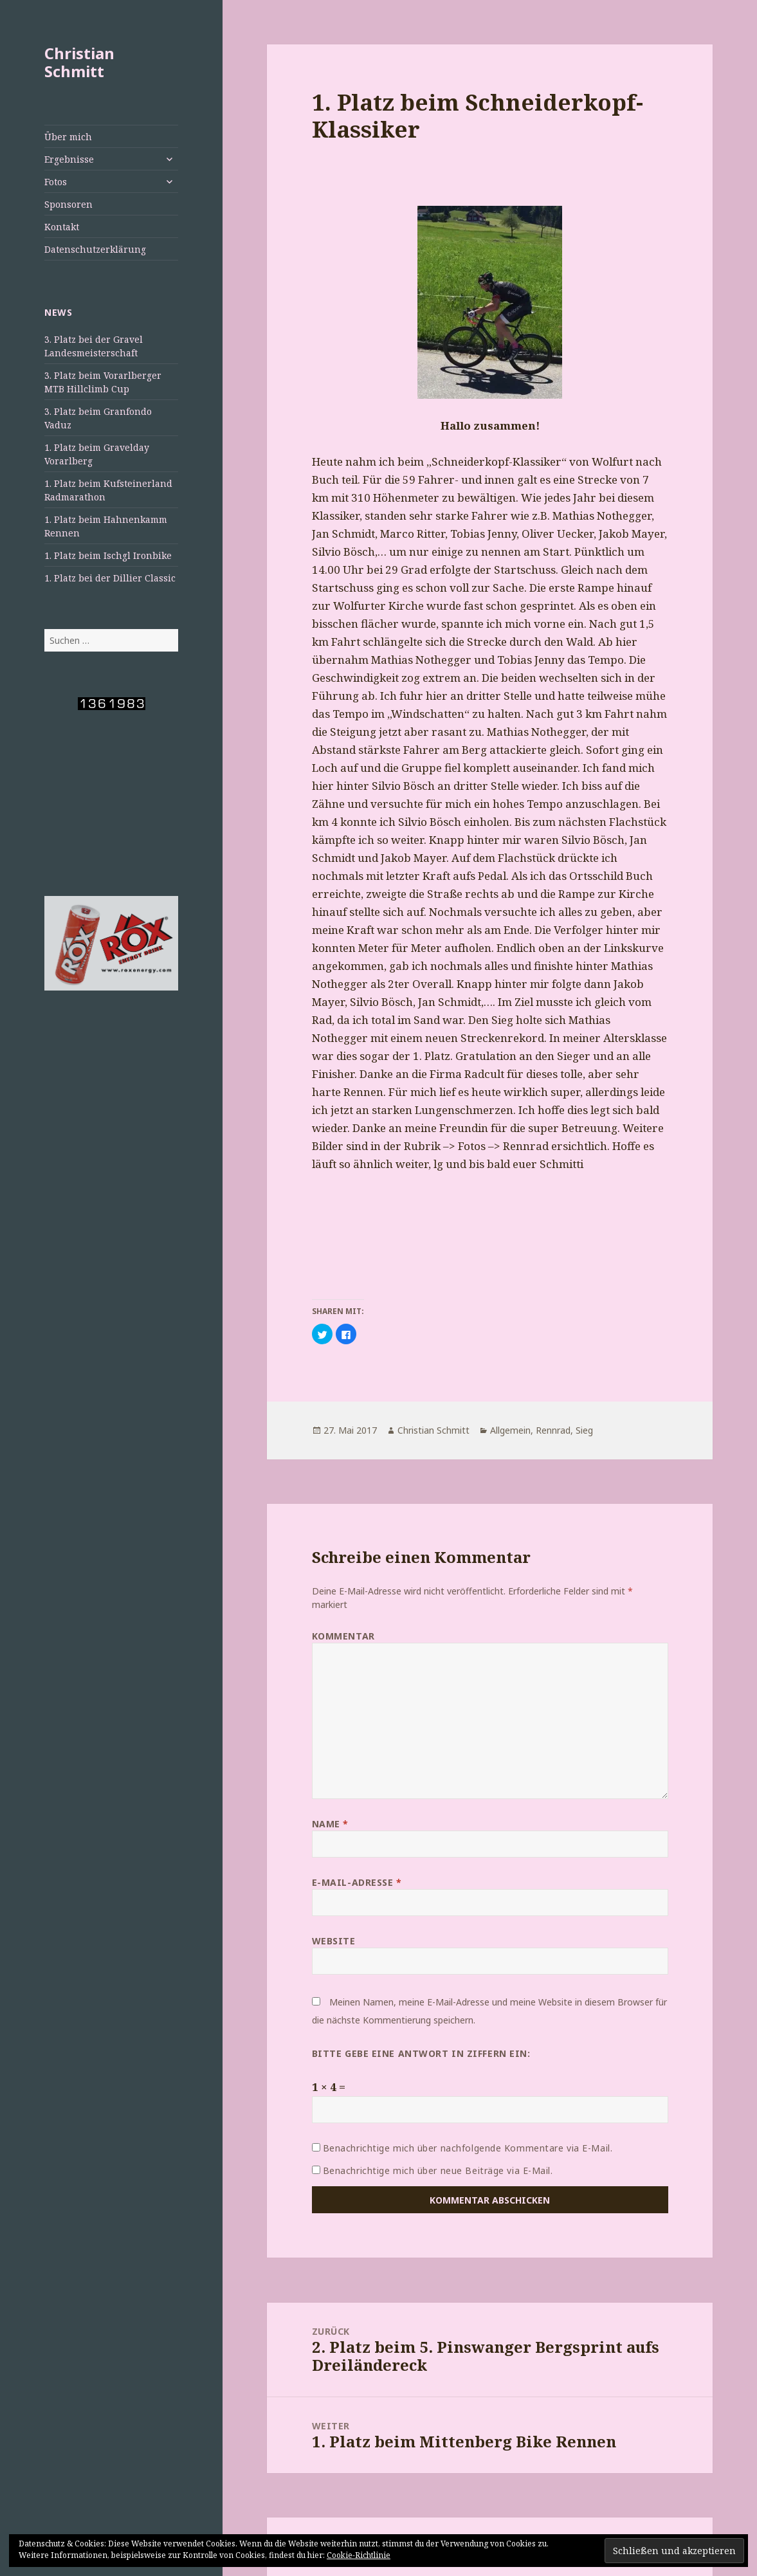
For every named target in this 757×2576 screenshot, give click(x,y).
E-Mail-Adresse (357, 1882)
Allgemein (510, 1430)
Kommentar (343, 1636)
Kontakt (61, 227)
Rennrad (553, 1430)
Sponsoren (68, 204)
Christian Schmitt (79, 62)
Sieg (584, 1430)
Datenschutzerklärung (95, 249)
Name (330, 1824)
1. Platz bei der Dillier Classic (110, 578)
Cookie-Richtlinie (358, 2555)
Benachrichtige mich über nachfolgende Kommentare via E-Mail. (468, 2148)
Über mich (68, 137)
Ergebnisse (69, 159)
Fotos (55, 182)
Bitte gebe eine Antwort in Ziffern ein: (421, 2053)
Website (334, 1941)
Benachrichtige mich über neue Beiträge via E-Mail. (438, 2170)
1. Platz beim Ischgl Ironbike (108, 555)
